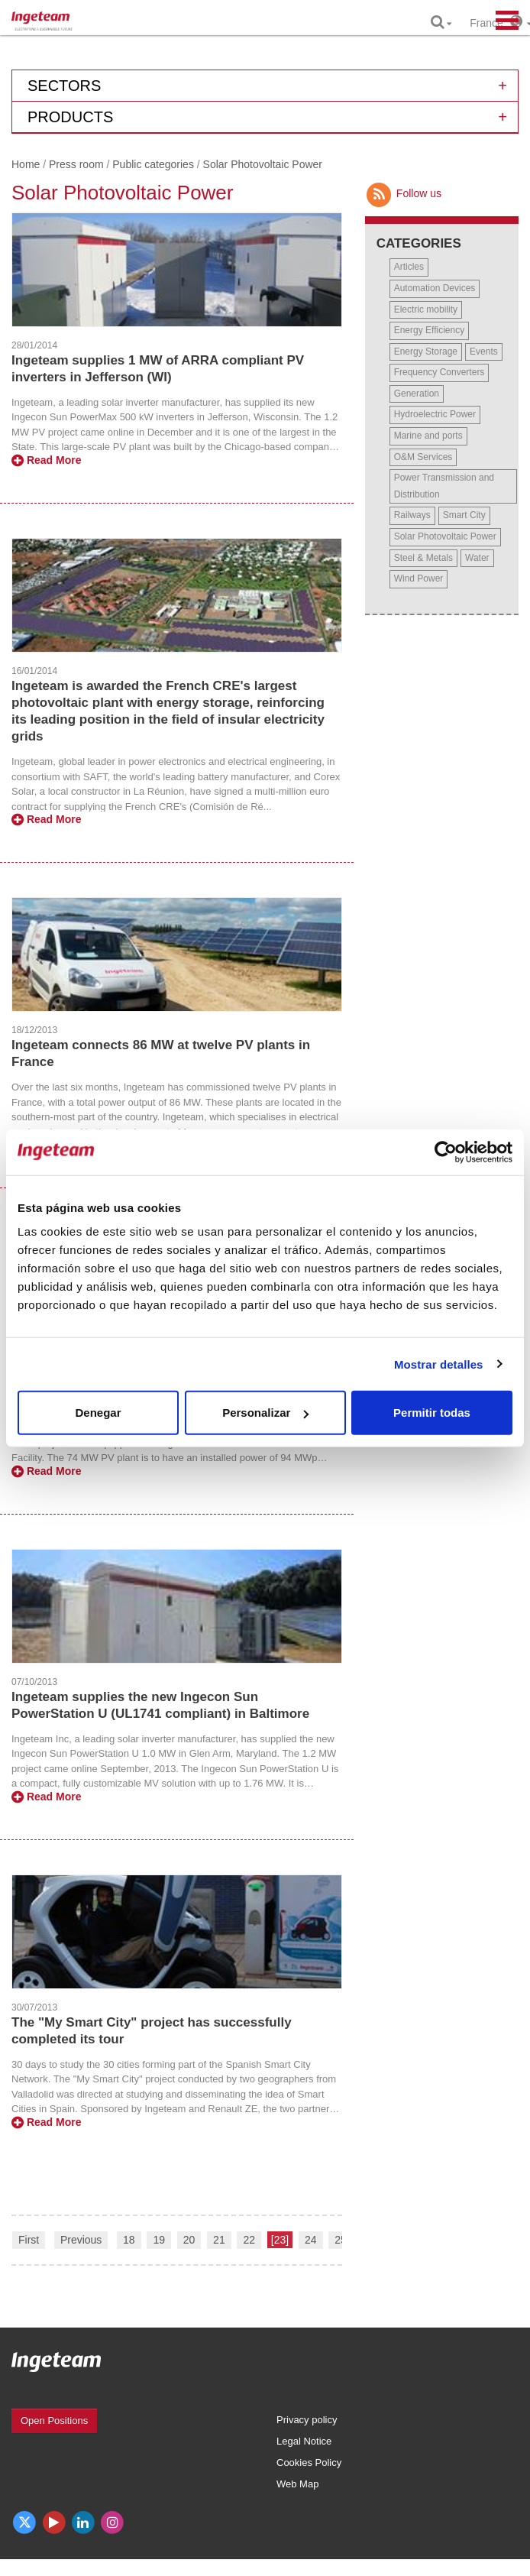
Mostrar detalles (438, 1363)
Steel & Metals (423, 557)
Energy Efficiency (429, 330)
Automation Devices (435, 288)
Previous (81, 2240)
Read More (46, 460)
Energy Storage (425, 351)
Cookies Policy (308, 2462)
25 (340, 2240)
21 (219, 2240)
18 (129, 2240)
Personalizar (265, 1412)
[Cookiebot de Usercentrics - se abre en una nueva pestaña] (445, 1151)
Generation (416, 393)
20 (189, 2240)
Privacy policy (306, 2419)
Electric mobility (425, 309)
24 (311, 2240)
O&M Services (423, 457)
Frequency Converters (439, 372)
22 (249, 2240)
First (28, 2240)
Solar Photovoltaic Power (445, 536)
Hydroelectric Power (435, 414)
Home (25, 164)
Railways (412, 515)
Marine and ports (428, 435)
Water (477, 557)
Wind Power (419, 578)
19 (159, 2240)
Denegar (98, 1412)
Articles (409, 266)
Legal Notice (303, 2441)
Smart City (464, 515)
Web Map (297, 2484)
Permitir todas (431, 1412)
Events (484, 351)
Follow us (403, 193)
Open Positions (54, 2420)
